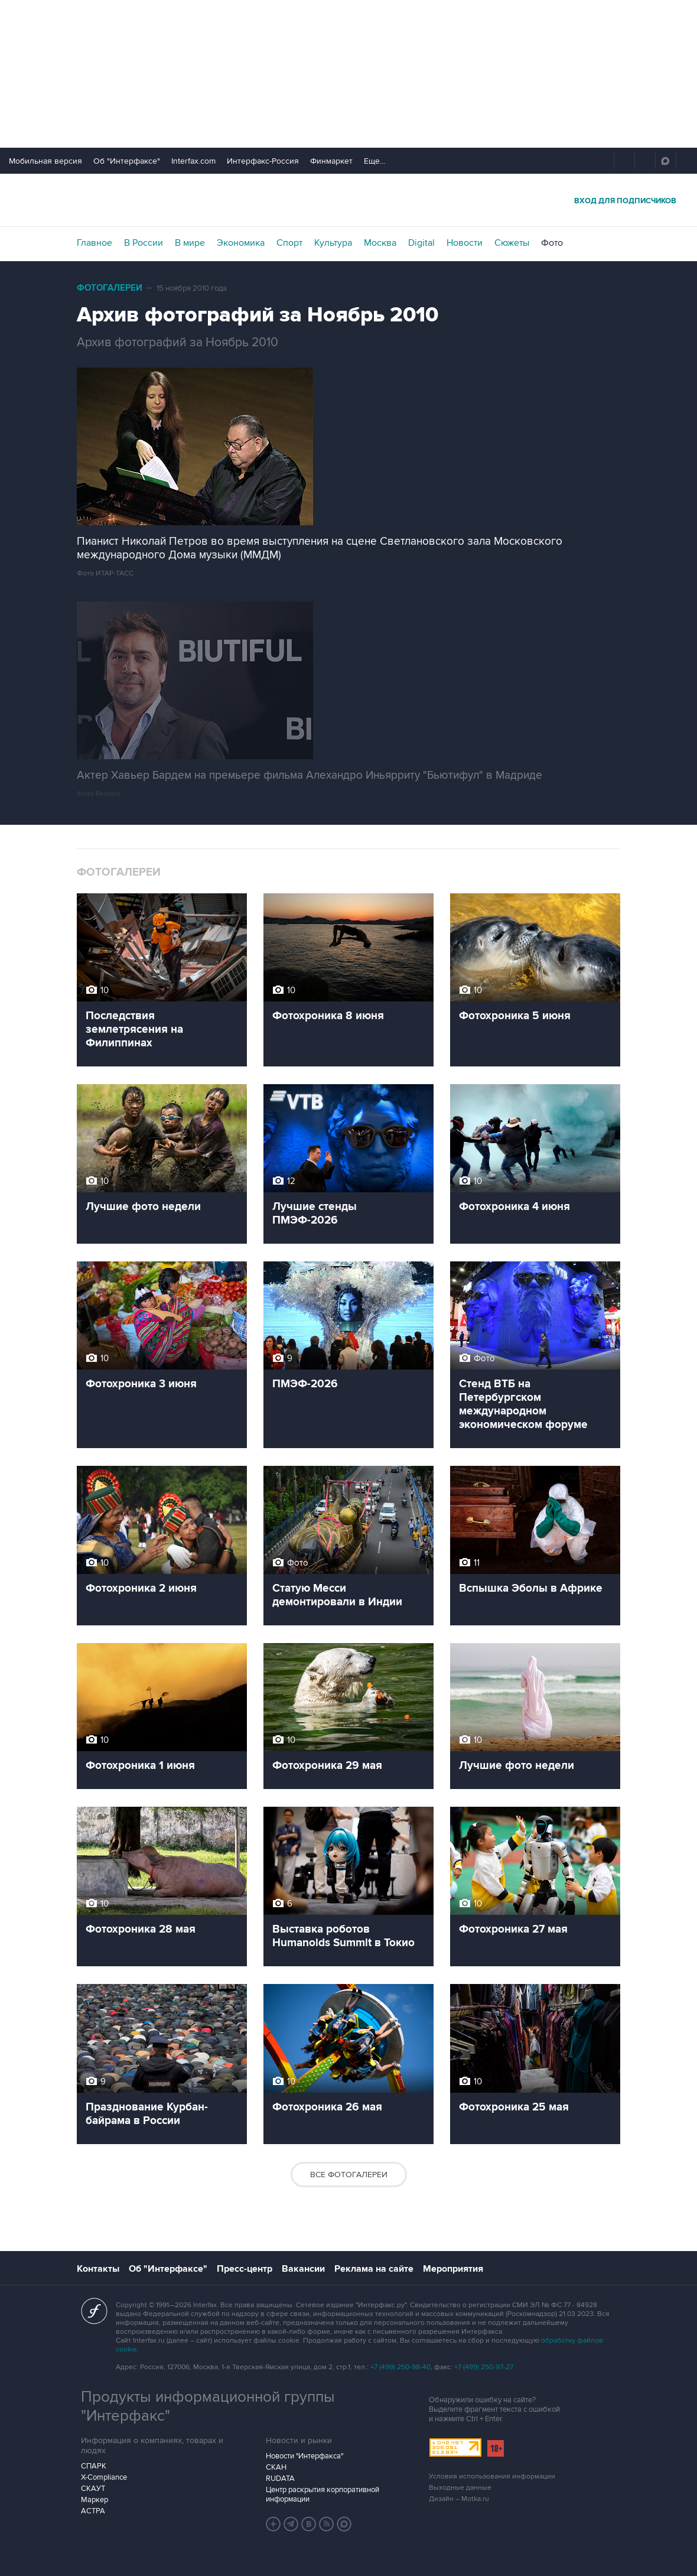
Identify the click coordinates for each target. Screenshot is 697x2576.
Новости (465, 243)
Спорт (289, 243)
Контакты (98, 2269)
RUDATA (280, 2478)
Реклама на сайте (373, 2269)
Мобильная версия (45, 161)
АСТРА (93, 2511)
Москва (380, 243)
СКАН (276, 2467)
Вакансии (303, 2269)
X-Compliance (104, 2477)
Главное (94, 243)
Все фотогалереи (348, 2175)
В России (143, 243)
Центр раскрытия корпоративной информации (322, 2494)
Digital (421, 243)
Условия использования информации (492, 2476)
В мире (190, 243)
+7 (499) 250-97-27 (483, 2367)
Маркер (94, 2500)
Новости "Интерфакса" (304, 2456)
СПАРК (93, 2466)
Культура (333, 243)
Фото (552, 243)
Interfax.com (193, 161)
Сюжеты (511, 243)
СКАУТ (93, 2488)
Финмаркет (331, 161)
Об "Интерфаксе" (126, 161)
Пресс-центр (244, 2269)
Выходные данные (460, 2487)
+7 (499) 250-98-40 (400, 2367)
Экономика (241, 243)
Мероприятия (453, 2269)
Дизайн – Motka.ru (459, 2498)
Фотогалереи (109, 288)
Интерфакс (348, 200)
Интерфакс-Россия (263, 161)
